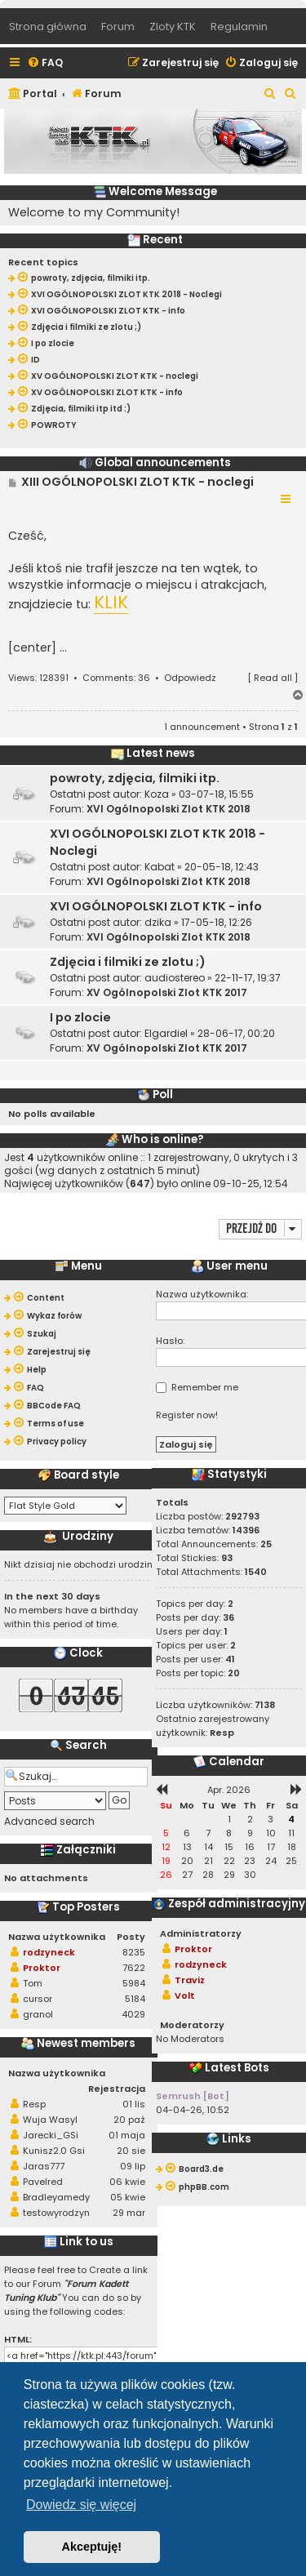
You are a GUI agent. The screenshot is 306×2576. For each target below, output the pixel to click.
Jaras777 (43, 2166)
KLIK (111, 603)
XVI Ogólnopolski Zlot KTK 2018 (168, 809)
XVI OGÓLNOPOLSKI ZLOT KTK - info (156, 906)
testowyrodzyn (56, 2212)
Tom (32, 1983)
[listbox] (65, 1506)
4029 (133, 2014)
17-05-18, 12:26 (216, 922)
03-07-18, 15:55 (216, 794)
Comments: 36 (116, 677)
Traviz (190, 1980)
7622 (133, 1967)
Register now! (187, 1414)
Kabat (159, 867)
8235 (133, 1952)
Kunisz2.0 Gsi (54, 2150)
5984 (133, 1983)
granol (38, 2014)
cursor (37, 1998)
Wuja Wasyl (50, 2119)
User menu (229, 1266)
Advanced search (49, 1821)
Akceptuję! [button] (92, 2546)
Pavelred (43, 2181)
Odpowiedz (190, 677)
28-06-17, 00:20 (236, 1033)
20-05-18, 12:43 (221, 867)
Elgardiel (166, 1033)
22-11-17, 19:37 (248, 978)
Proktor (41, 1967)
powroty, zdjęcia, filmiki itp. (135, 778)
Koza (156, 794)
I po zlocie (80, 1017)
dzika (157, 922)
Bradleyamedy (56, 2197)
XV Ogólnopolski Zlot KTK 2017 (166, 992)
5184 (135, 1998)
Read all (273, 677)
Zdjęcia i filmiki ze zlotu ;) (128, 962)
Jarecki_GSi (50, 2135)
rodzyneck (49, 1952)
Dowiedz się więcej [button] (81, 2504)
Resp (34, 2104)
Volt (185, 1995)
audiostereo (174, 978)
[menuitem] (45, 63)
